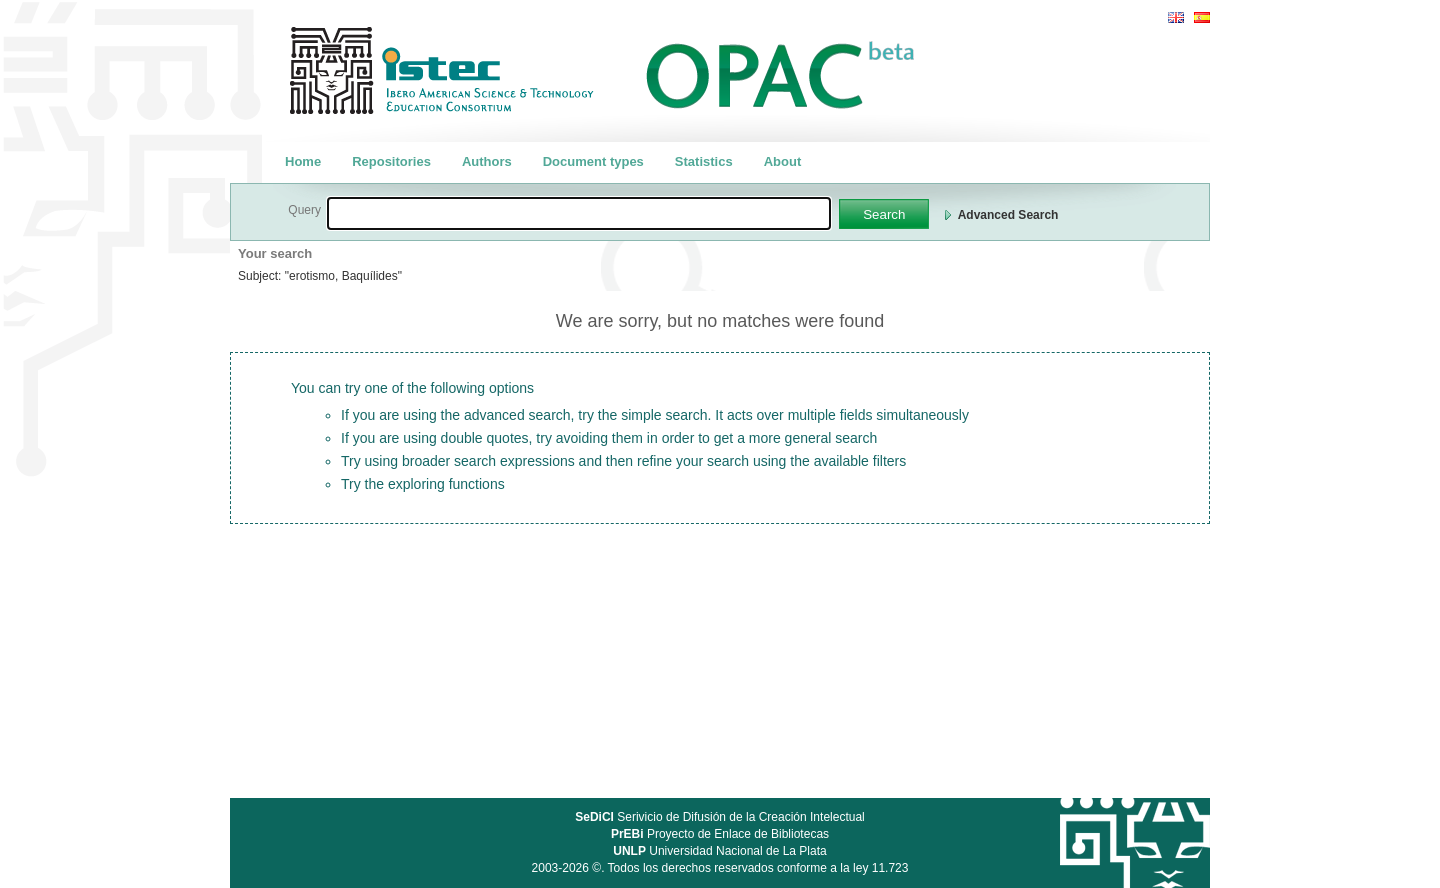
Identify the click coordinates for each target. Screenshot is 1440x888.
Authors (487, 161)
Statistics (704, 161)
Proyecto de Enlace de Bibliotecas (720, 834)
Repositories (391, 161)
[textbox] (579, 213)
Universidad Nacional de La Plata (719, 851)
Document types (593, 161)
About (783, 161)
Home (303, 161)
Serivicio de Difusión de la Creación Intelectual (720, 817)
